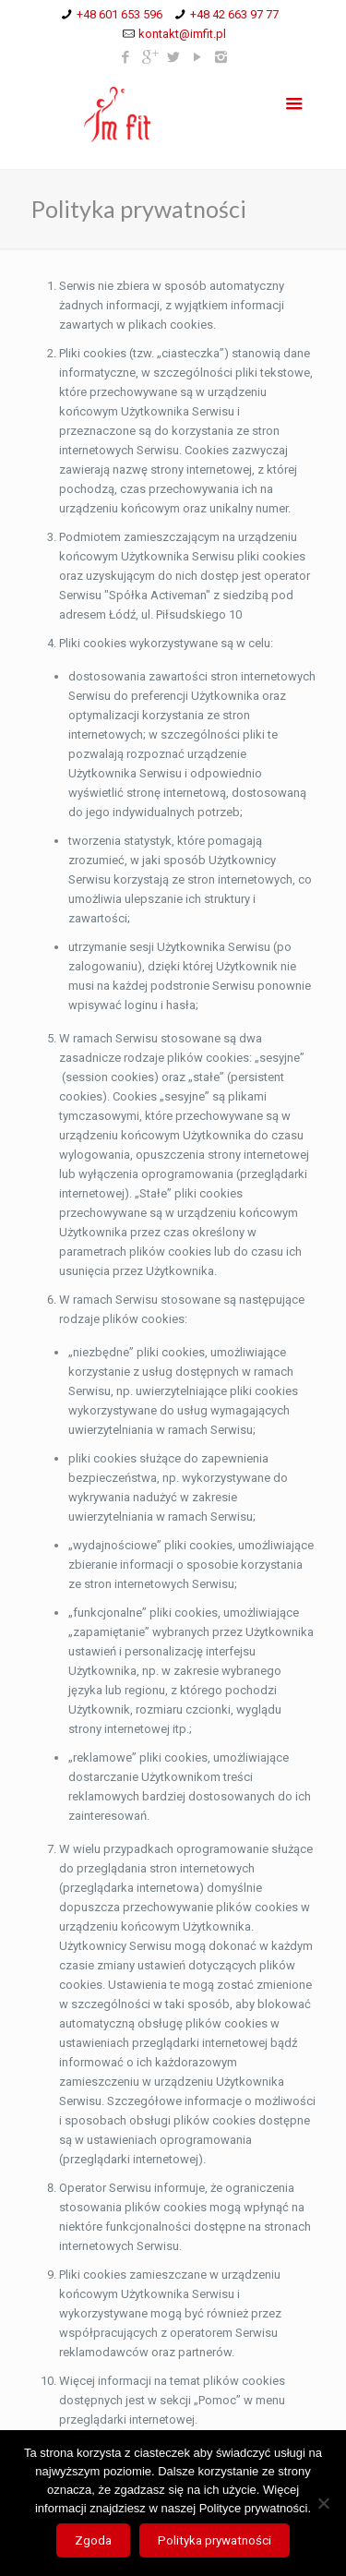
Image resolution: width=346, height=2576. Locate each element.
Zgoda (93, 2540)
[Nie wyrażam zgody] (323, 2503)
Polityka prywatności (214, 2540)
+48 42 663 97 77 (234, 14)
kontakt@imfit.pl (182, 34)
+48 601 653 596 (119, 14)
